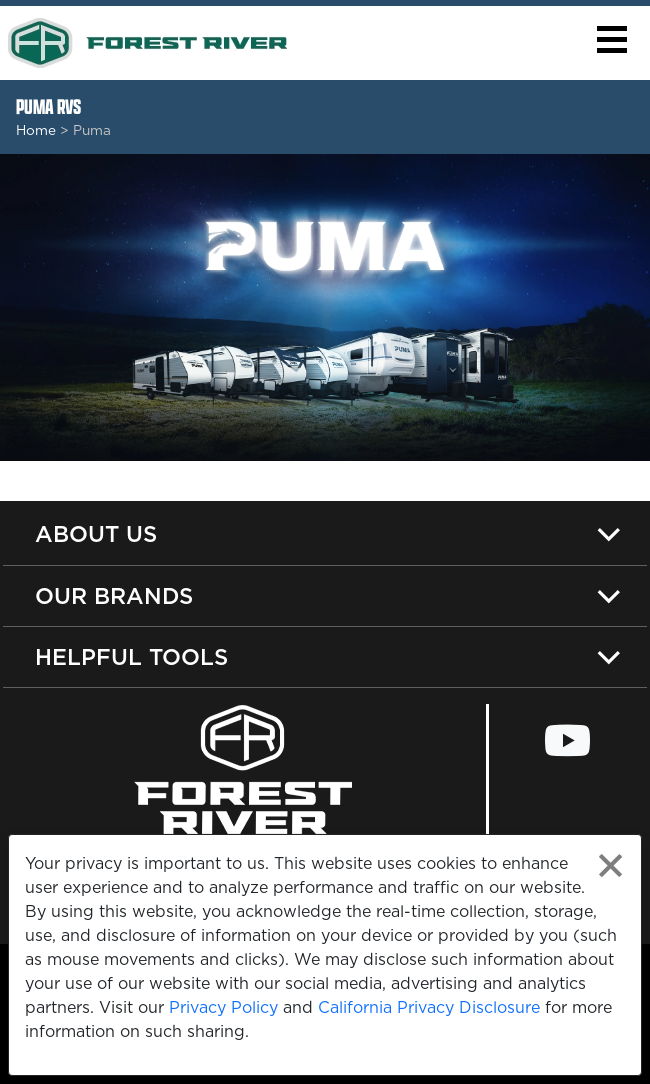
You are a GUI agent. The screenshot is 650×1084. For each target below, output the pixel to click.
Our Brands (114, 595)
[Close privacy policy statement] (610, 865)
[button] (611, 39)
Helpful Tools (131, 656)
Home (36, 130)
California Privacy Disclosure (429, 1007)
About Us (96, 533)
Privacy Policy (223, 1007)
